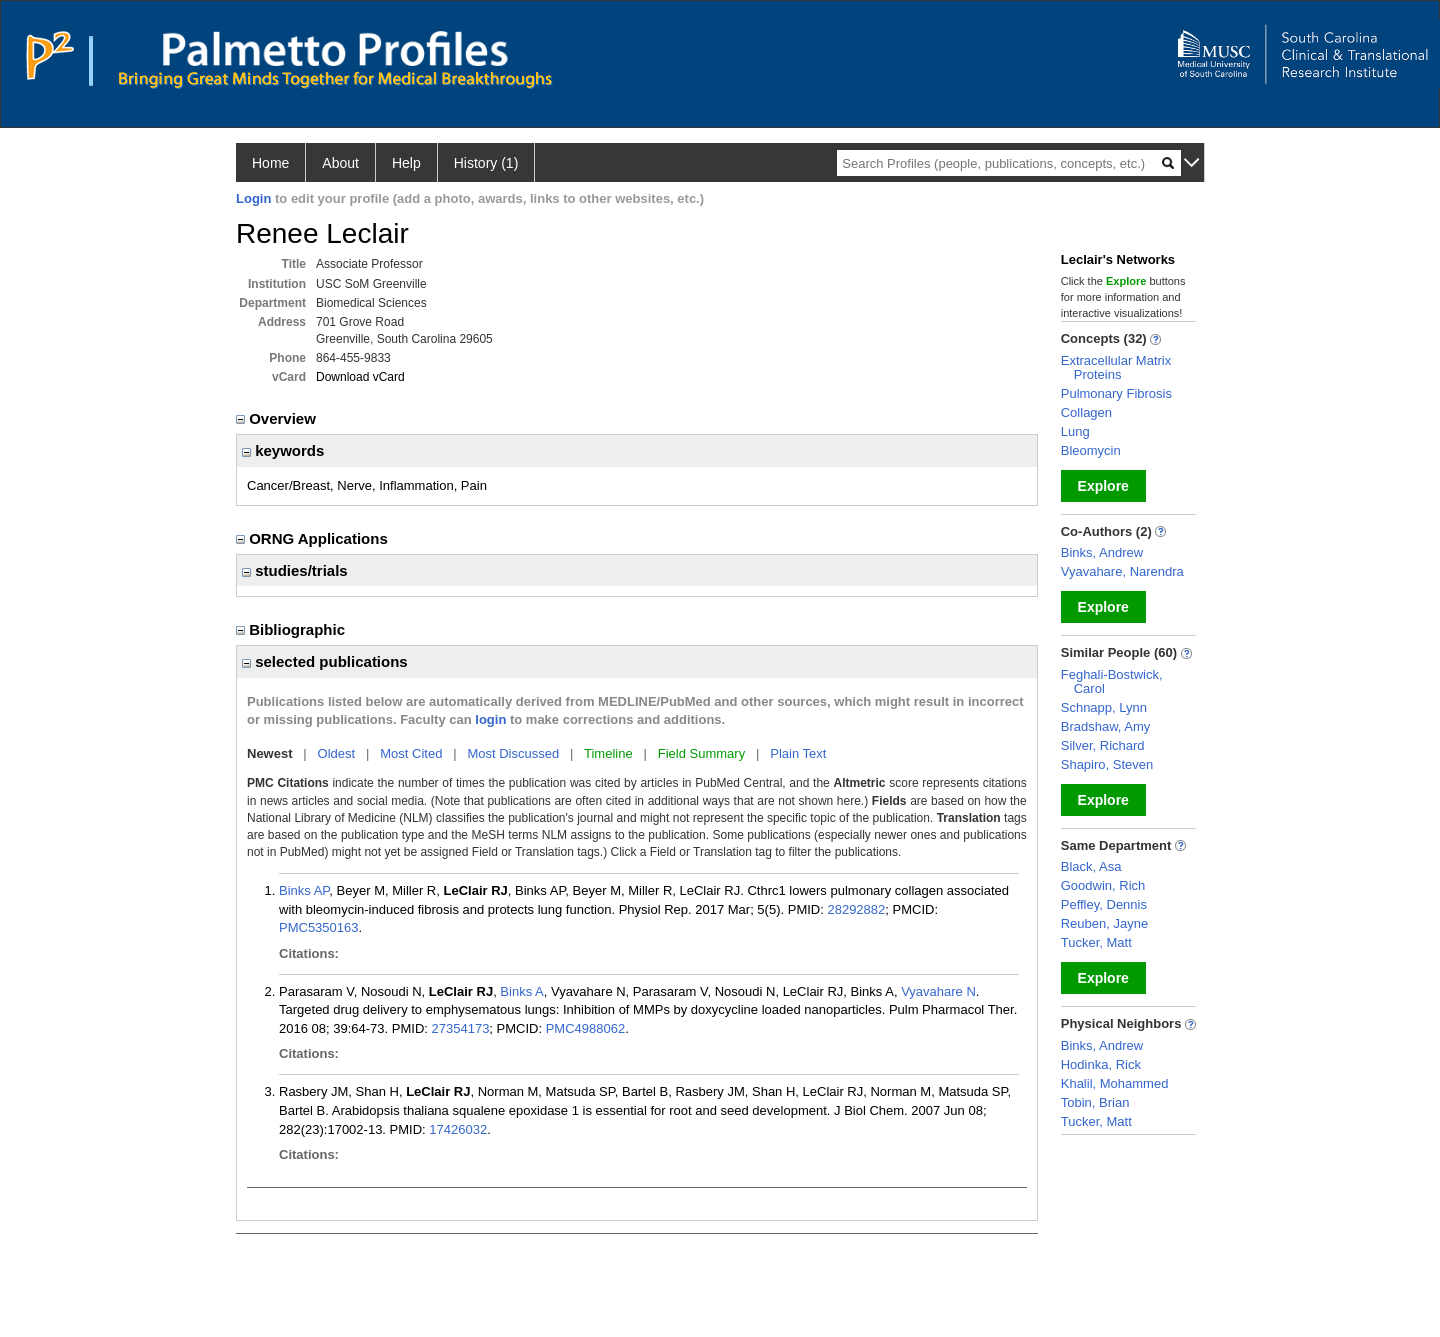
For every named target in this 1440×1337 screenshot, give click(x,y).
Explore (1103, 486)
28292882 (856, 909)
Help (406, 163)
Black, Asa (1091, 866)
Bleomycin (1091, 450)
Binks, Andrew (1102, 552)
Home (270, 163)
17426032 (458, 1129)
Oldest (337, 753)
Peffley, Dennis (1104, 904)
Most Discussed (513, 753)
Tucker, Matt (1096, 942)
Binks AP (304, 890)
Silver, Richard (1103, 745)
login (490, 719)
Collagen (1086, 412)
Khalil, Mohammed (1115, 1083)
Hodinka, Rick (1101, 1064)
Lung (1075, 431)
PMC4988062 (586, 1028)
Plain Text (798, 753)
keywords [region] (283, 450)
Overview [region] (278, 418)
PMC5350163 (319, 927)
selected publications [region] (325, 661)
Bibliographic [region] (292, 629)
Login (253, 198)
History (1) (486, 163)
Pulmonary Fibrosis (1116, 393)
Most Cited (411, 753)
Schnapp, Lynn (1104, 707)
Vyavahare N (938, 991)
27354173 (461, 1028)
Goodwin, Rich (1103, 885)
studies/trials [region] (295, 570)
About (340, 163)
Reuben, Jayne (1104, 923)
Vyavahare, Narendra (1122, 571)
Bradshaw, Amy (1106, 726)
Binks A (521, 991)
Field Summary (701, 753)
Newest (270, 753)
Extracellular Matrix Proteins (1116, 367)
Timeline (608, 753)
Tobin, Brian (1095, 1102)
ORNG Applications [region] (314, 538)
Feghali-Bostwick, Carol (1112, 681)
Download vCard (360, 377)
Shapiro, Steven (1107, 764)
